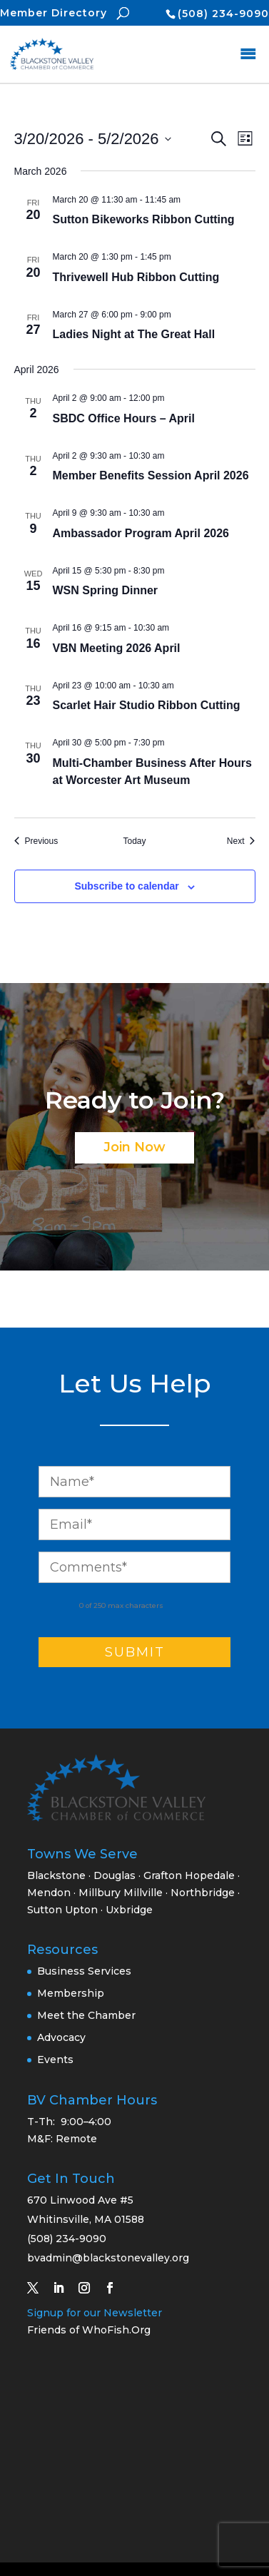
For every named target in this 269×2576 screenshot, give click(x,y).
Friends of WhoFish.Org (89, 2329)
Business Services (84, 1971)
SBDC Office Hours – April (124, 418)
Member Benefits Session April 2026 (151, 475)
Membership (70, 1993)
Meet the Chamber (86, 2015)
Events (55, 2059)
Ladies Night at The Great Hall (134, 334)
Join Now (134, 1147)
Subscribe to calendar (126, 886)
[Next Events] (241, 841)
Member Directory (53, 13)
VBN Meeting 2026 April (117, 648)
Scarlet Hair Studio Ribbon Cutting (146, 705)
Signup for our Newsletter (94, 2312)
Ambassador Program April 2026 (141, 533)
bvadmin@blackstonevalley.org (108, 2257)
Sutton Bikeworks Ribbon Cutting (144, 219)
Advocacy (61, 2037)
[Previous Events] (36, 841)
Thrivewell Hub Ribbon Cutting (136, 277)
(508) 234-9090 (223, 13)
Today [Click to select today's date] (134, 841)
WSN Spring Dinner (105, 590)
